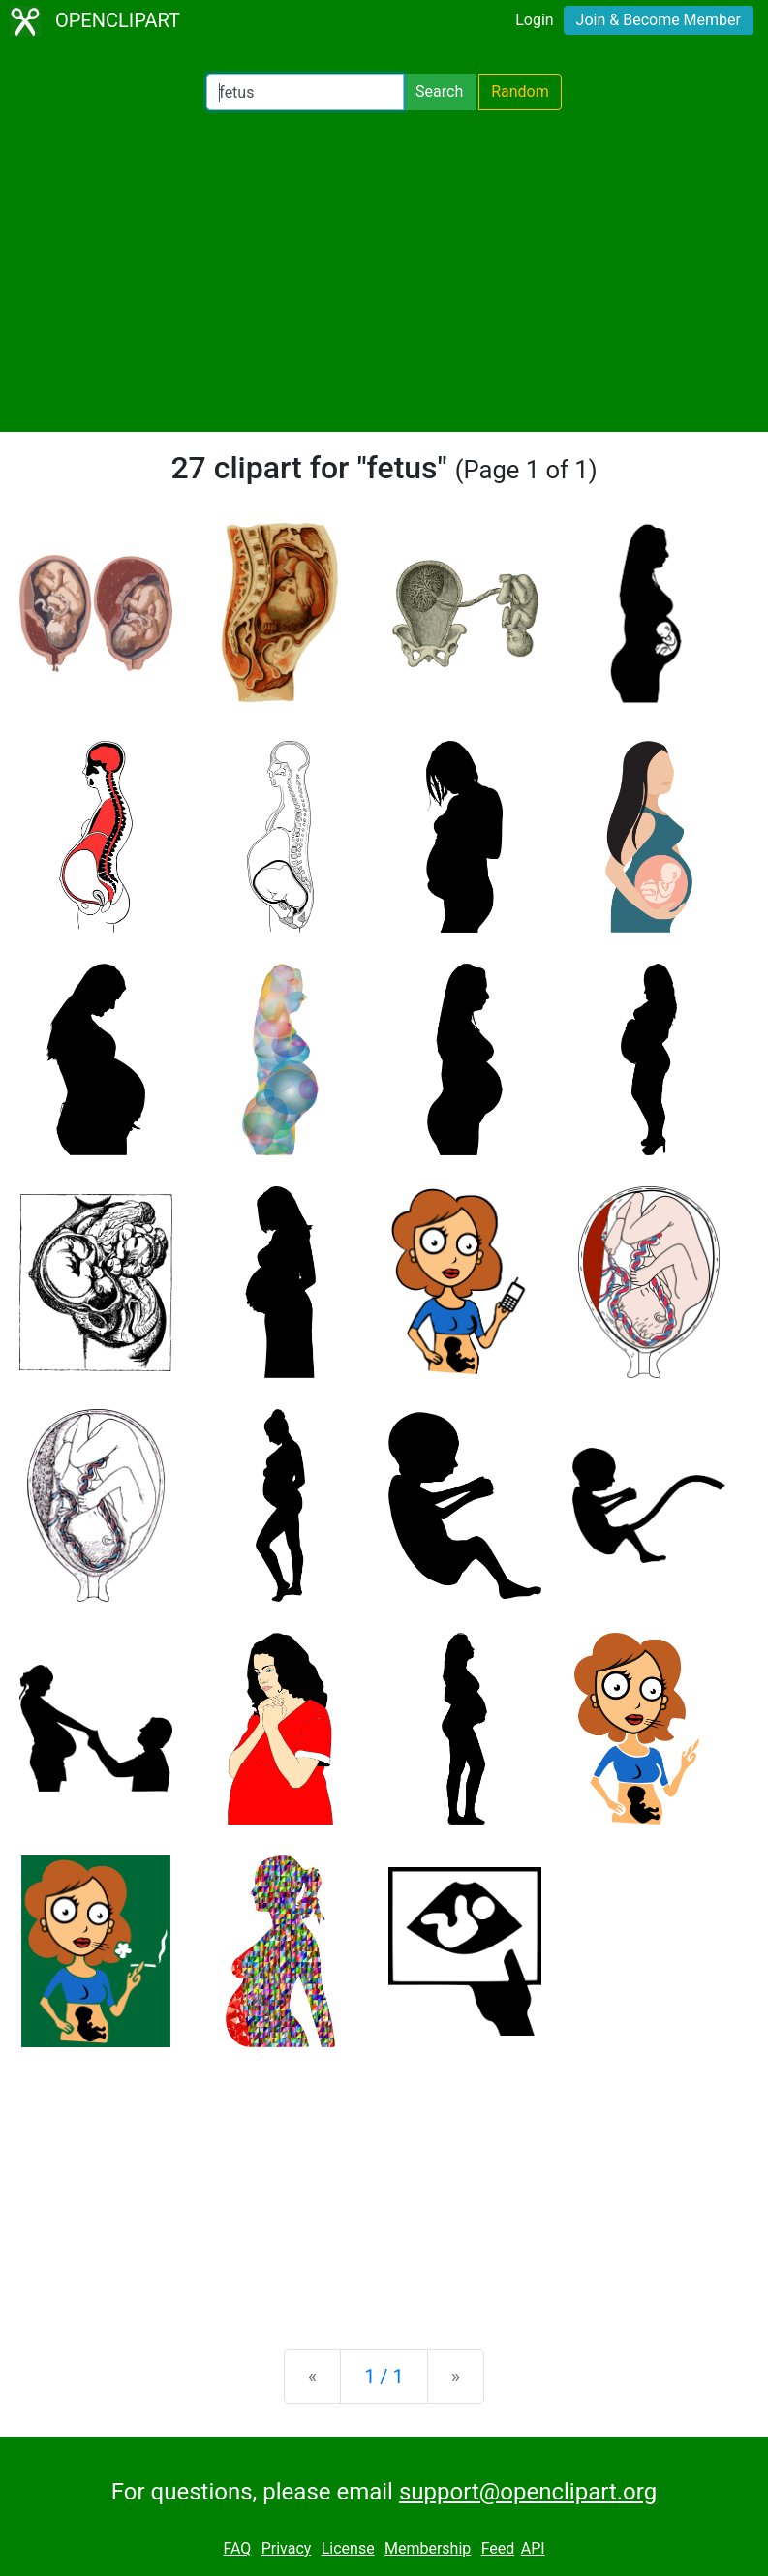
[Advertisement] (384, 271)
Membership (427, 2548)
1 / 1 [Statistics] (384, 2376)
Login (534, 20)
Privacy (286, 2548)
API (533, 2548)
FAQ (237, 2548)
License (348, 2548)
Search (439, 91)
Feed (498, 2548)
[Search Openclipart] (305, 92)
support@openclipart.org (528, 2491)
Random (520, 91)
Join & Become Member (658, 20)
